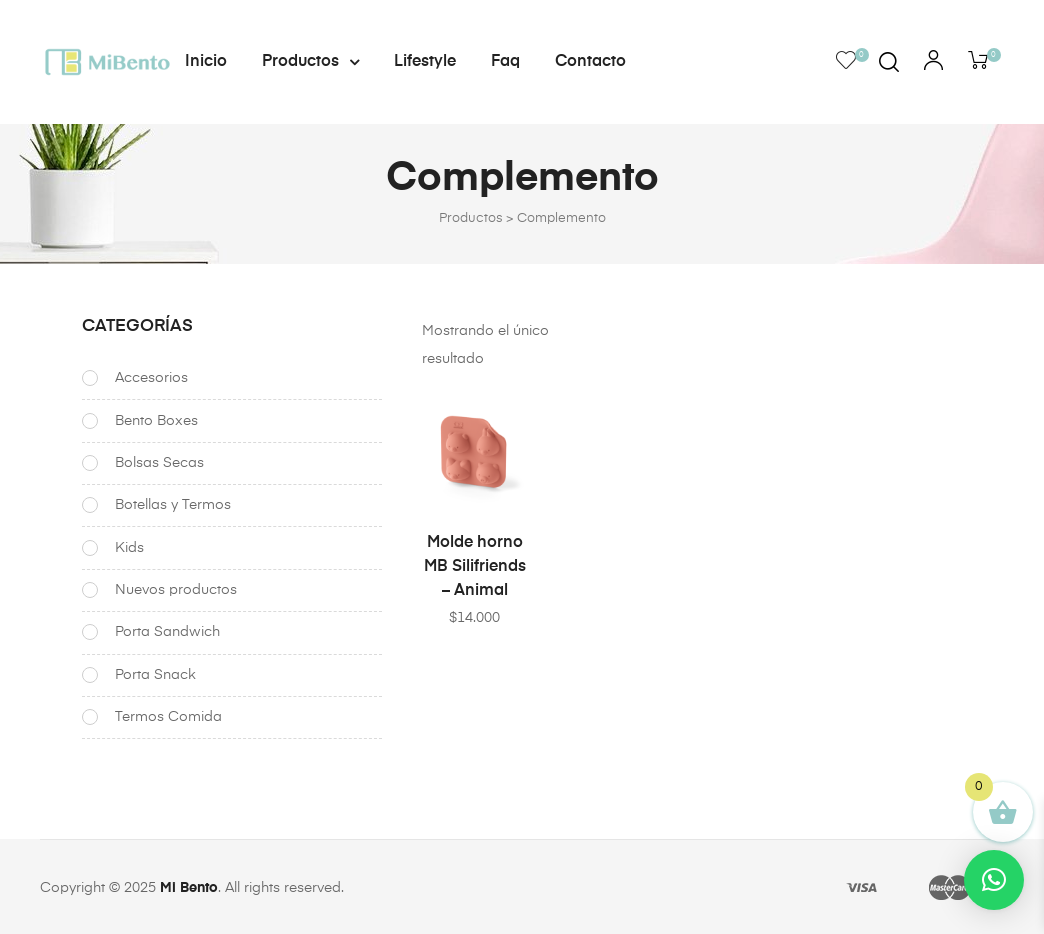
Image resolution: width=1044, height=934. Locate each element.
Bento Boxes (156, 420)
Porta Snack (155, 674)
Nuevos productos (176, 589)
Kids (129, 547)
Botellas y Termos (173, 505)
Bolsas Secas (159, 463)
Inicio (206, 62)
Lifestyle (425, 62)
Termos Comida (168, 716)
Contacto (590, 62)
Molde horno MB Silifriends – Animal (475, 567)
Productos (310, 62)
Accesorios (151, 378)
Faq (505, 62)
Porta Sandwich (167, 631)
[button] (994, 880)
